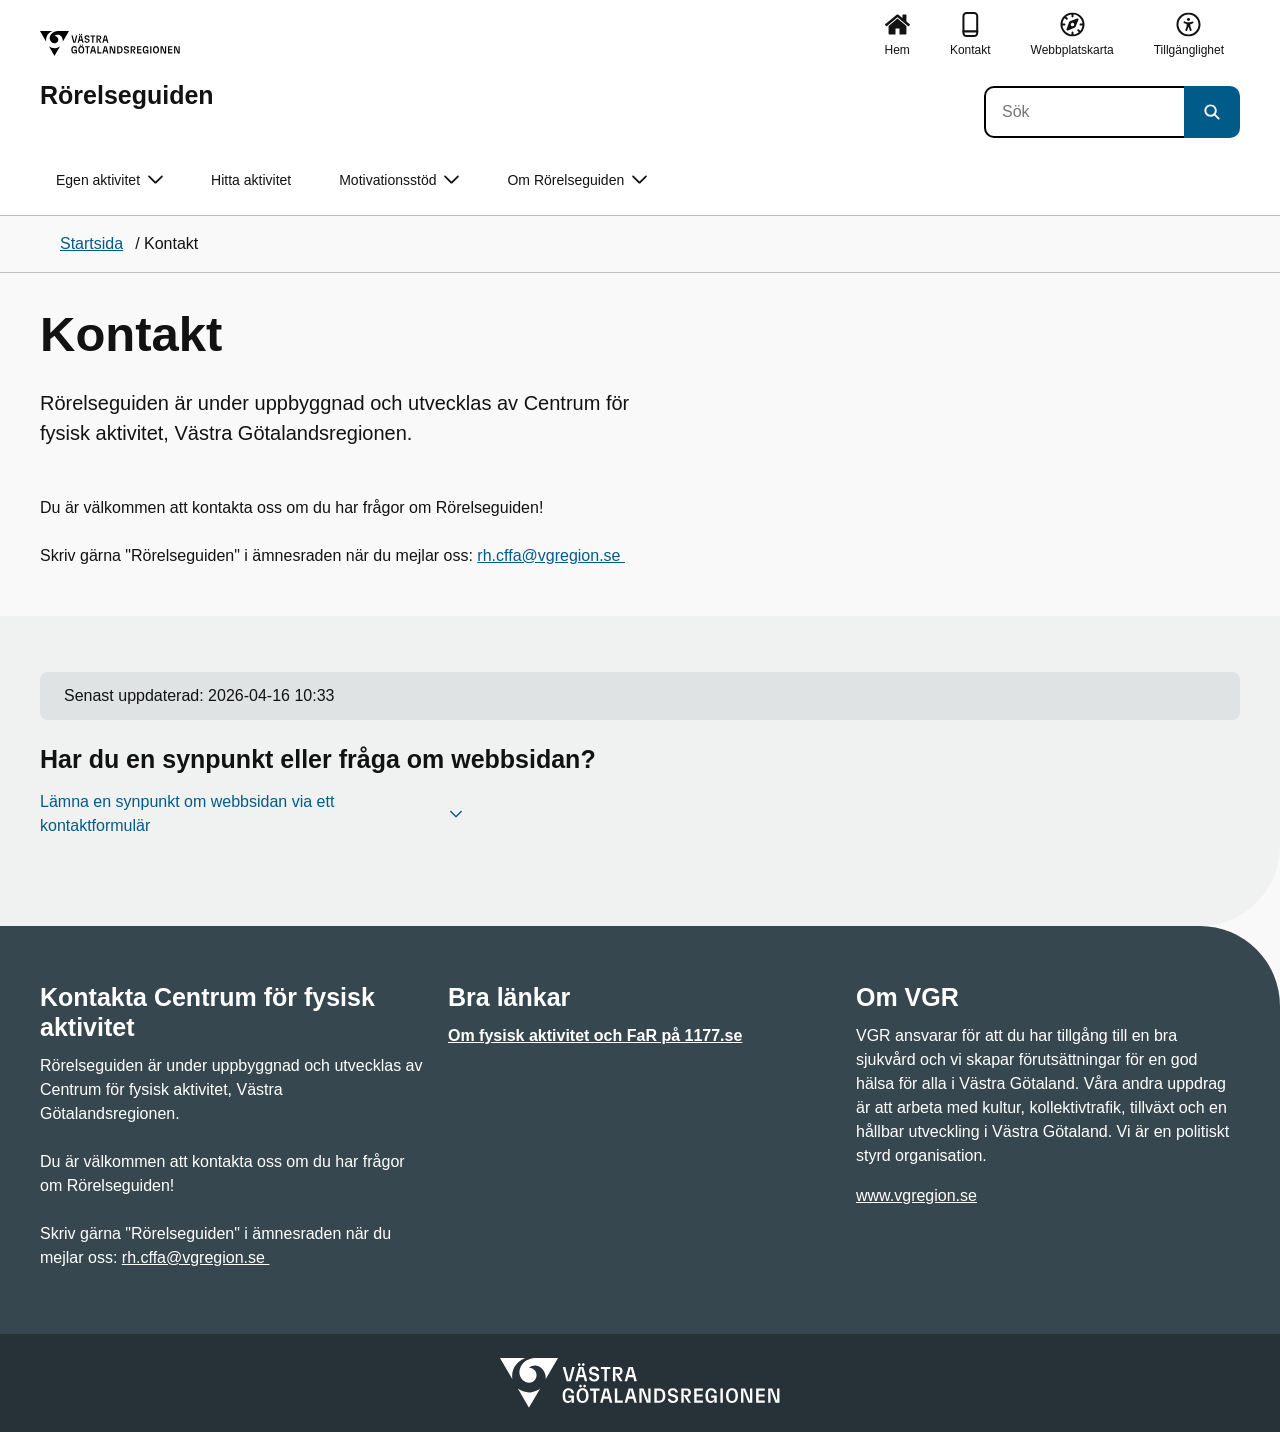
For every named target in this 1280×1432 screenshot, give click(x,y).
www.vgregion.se (916, 1195)
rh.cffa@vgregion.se (551, 555)
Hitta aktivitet (251, 180)
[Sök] (1084, 112)
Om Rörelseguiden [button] (577, 180)
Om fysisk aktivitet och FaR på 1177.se (595, 1035)
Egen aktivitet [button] (109, 180)
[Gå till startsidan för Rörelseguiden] (127, 69)
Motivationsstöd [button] (399, 180)
